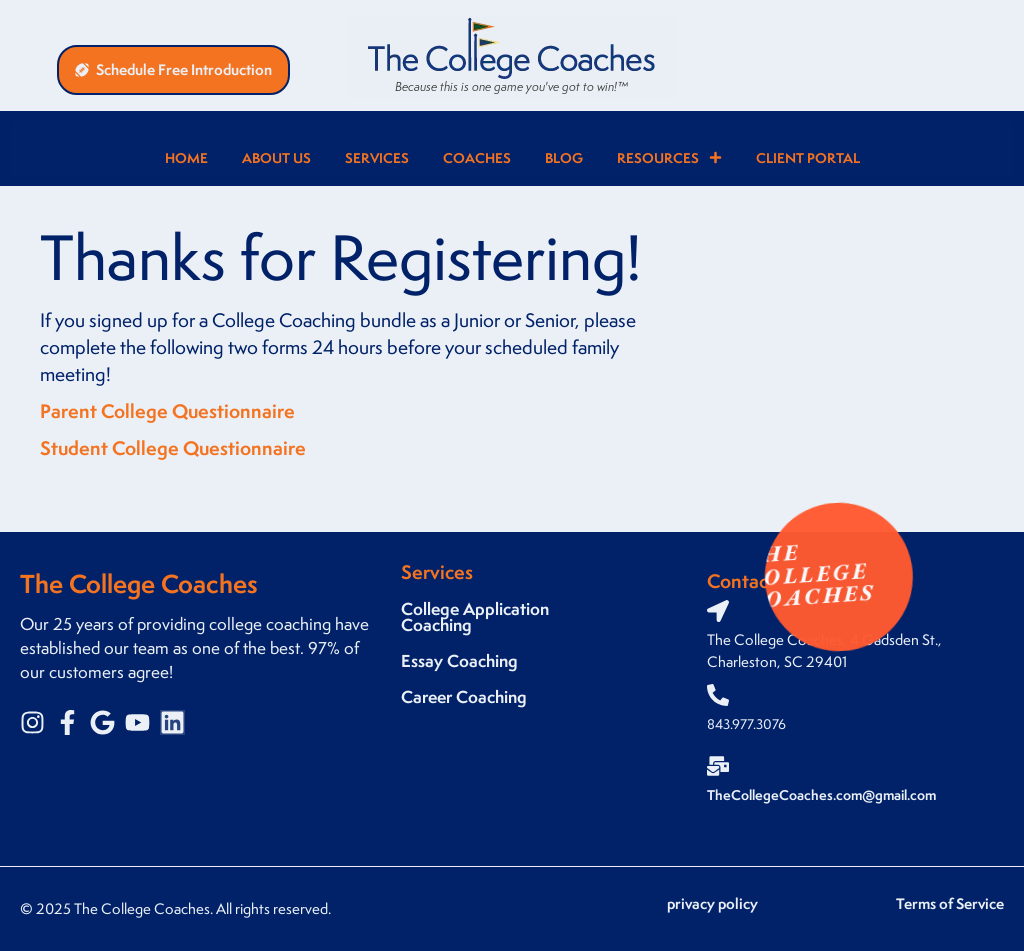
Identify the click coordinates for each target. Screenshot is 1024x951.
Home (186, 157)
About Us (276, 157)
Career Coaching (464, 696)
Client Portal (808, 157)
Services (377, 157)
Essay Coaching (459, 660)
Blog (564, 157)
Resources (669, 157)
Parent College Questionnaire (167, 411)
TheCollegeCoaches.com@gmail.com (821, 794)
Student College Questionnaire (173, 448)
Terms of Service (950, 903)
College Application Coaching (475, 616)
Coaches (477, 157)
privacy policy (712, 903)
